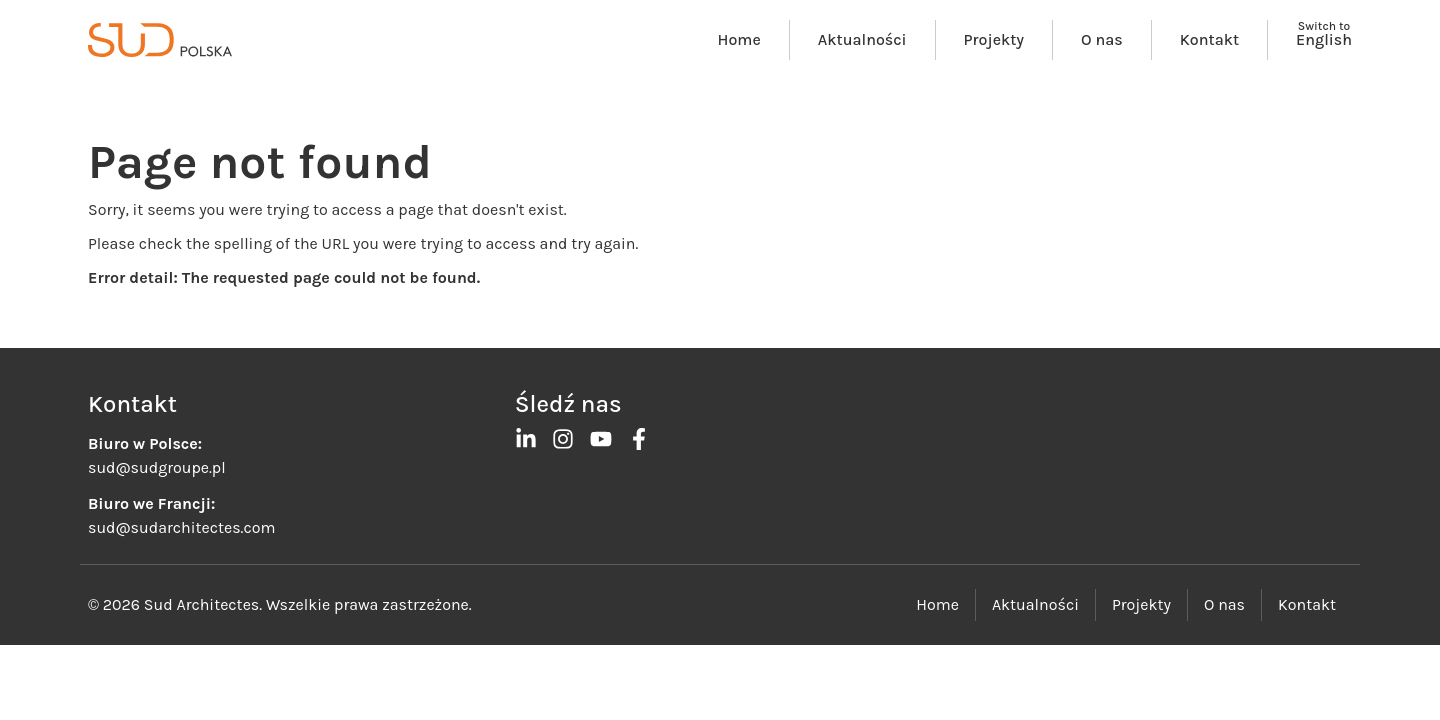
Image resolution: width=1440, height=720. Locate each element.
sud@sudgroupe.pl (157, 467)
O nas (1102, 39)
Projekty (994, 39)
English (1324, 39)
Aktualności (862, 39)
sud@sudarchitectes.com (181, 527)
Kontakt (1209, 39)
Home (739, 39)
